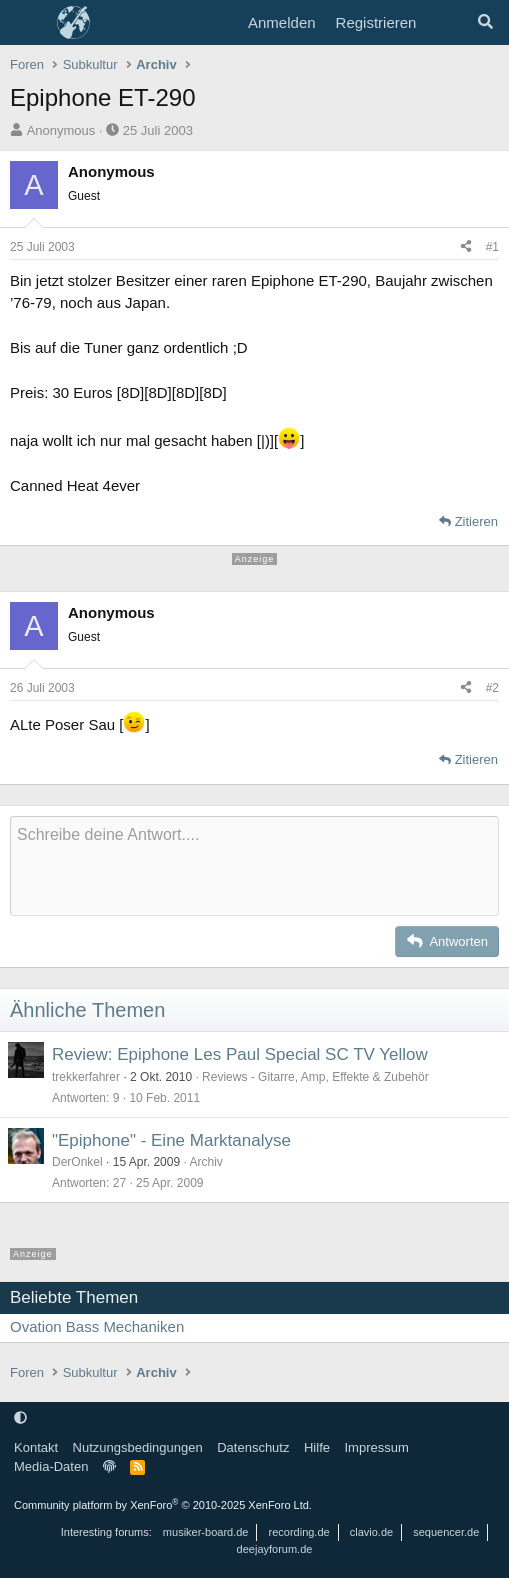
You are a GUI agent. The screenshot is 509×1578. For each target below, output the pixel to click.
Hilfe (317, 1447)
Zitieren (476, 521)
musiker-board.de (206, 1532)
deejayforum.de (275, 1549)
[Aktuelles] (445, 23)
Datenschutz (253, 1447)
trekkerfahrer (86, 1077)
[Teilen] (466, 247)
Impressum (376, 1447)
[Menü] (27, 23)
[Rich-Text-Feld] (254, 866)
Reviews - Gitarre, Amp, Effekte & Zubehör (315, 1077)
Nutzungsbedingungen (138, 1447)
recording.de (299, 1532)
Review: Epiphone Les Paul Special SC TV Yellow (240, 1054)
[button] (20, 1417)
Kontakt (36, 1447)
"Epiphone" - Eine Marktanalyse (171, 1140)
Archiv (205, 1162)
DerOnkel (77, 1162)
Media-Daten (51, 1466)
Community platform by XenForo (163, 1505)
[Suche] (485, 23)
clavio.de (371, 1532)
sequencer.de (446, 1532)
